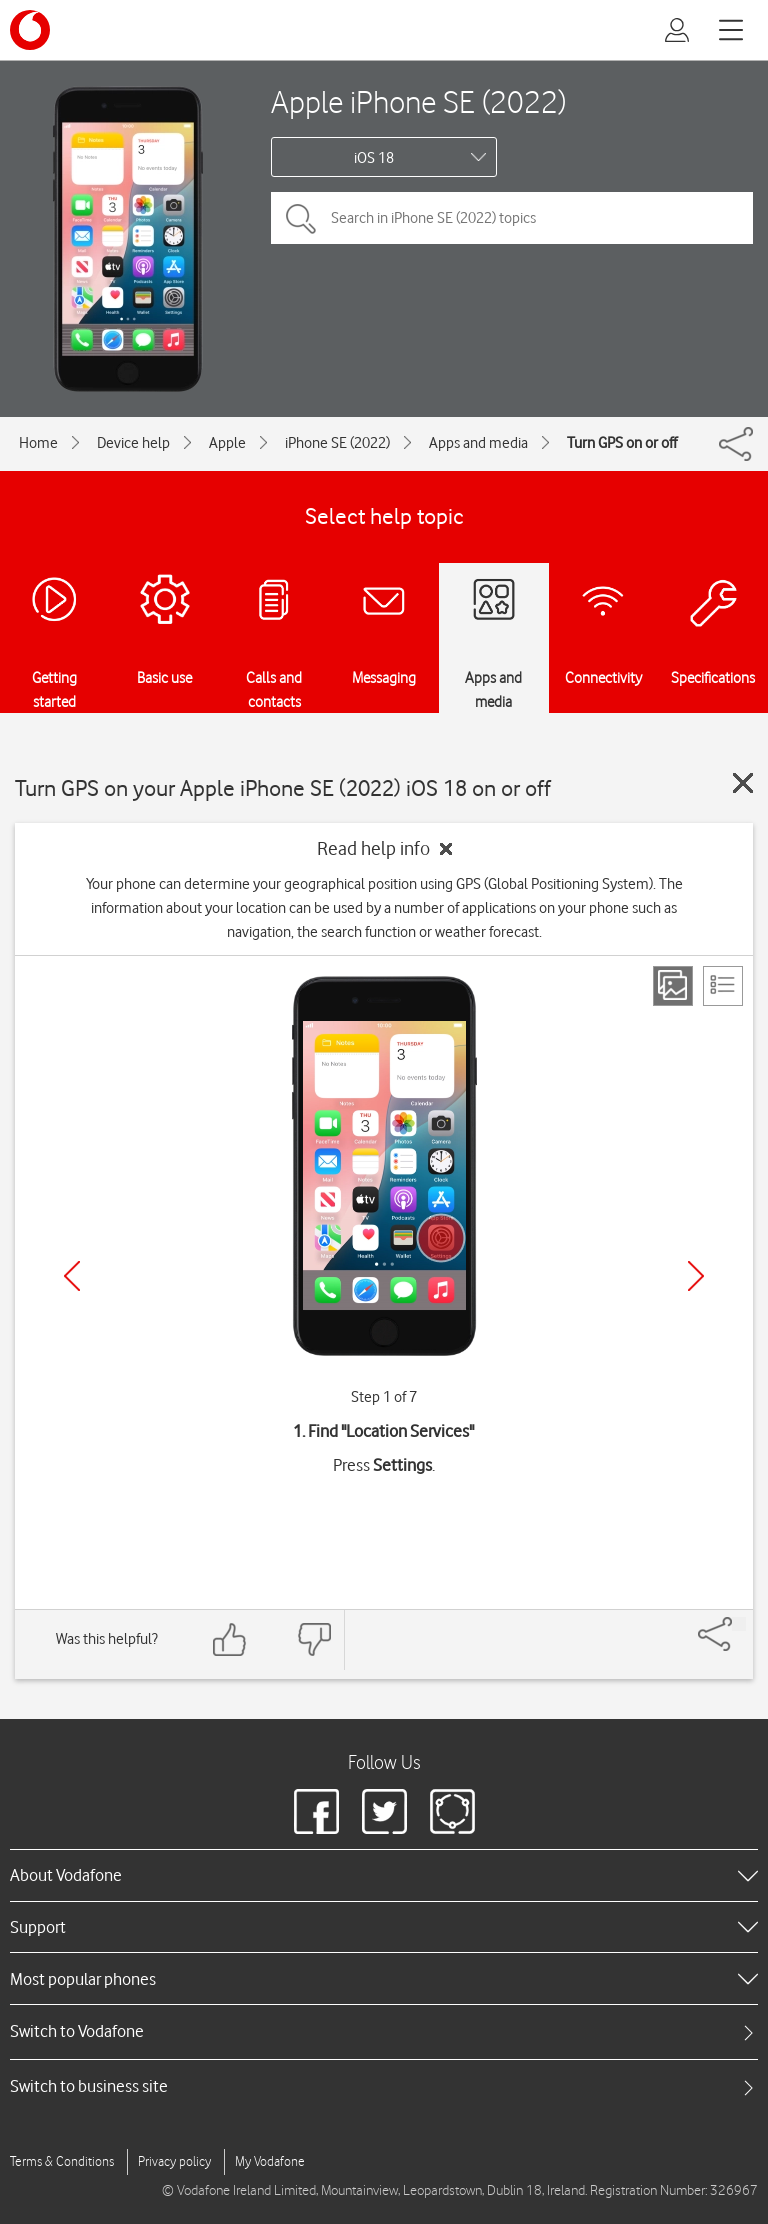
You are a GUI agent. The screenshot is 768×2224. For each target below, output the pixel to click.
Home (38, 443)
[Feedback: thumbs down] (314, 1639)
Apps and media (478, 443)
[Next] (696, 1276)
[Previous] (72, 1276)
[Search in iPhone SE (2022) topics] (512, 218)
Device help (133, 443)
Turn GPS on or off (622, 443)
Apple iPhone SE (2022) (418, 101)
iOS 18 (374, 158)
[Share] (739, 1624)
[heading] (384, 1875)
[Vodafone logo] (30, 30)
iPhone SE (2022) (337, 443)
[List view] (723, 986)
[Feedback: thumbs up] (230, 1639)
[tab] (384, 2031)
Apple (227, 443)
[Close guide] (743, 783)
